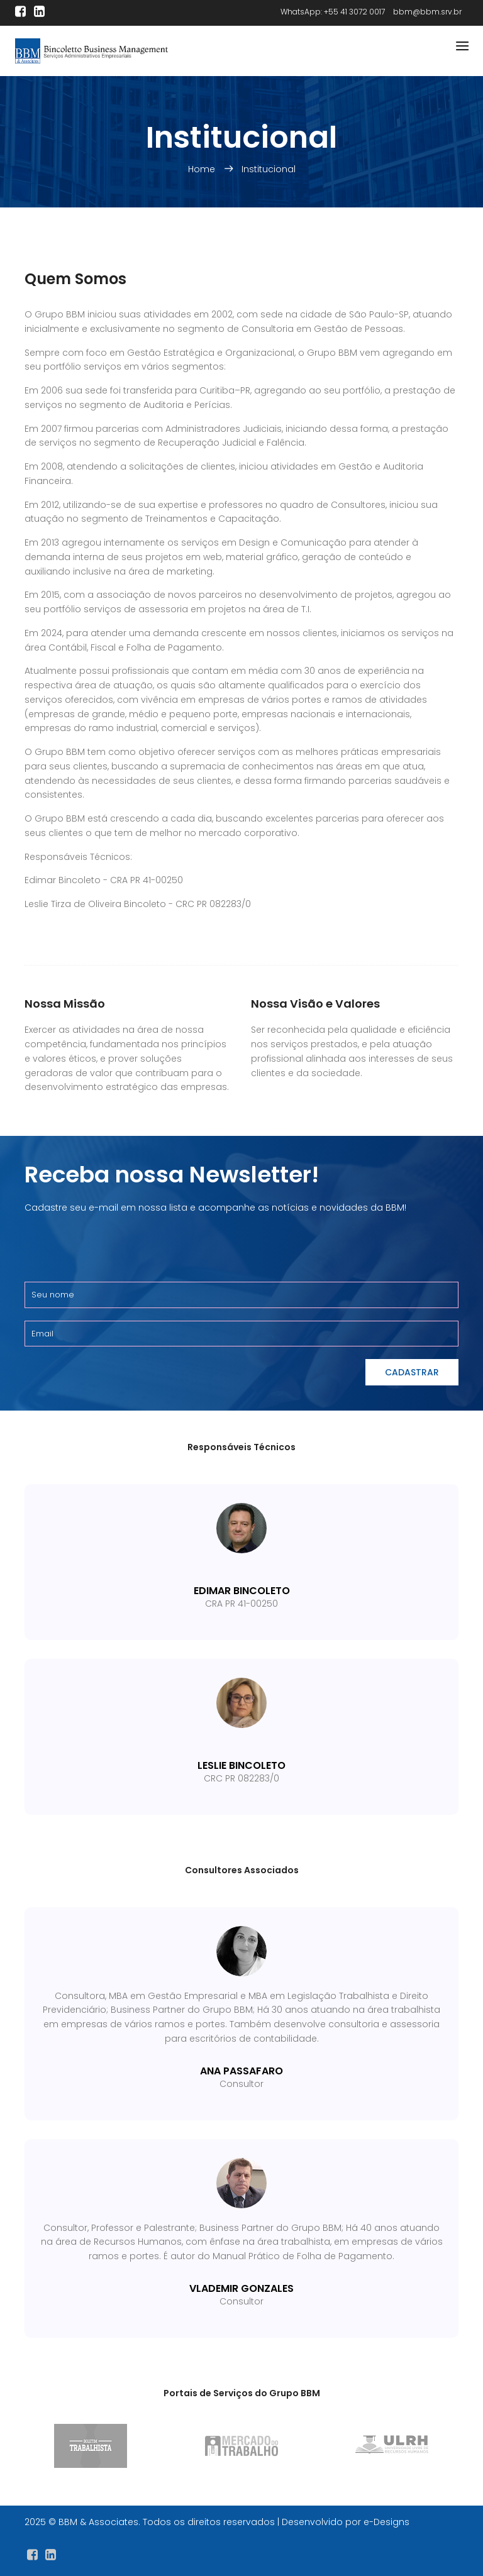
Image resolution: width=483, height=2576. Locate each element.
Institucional (269, 169)
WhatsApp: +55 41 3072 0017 (332, 11)
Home (203, 169)
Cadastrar (412, 1372)
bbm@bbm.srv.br (427, 11)
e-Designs (386, 2522)
